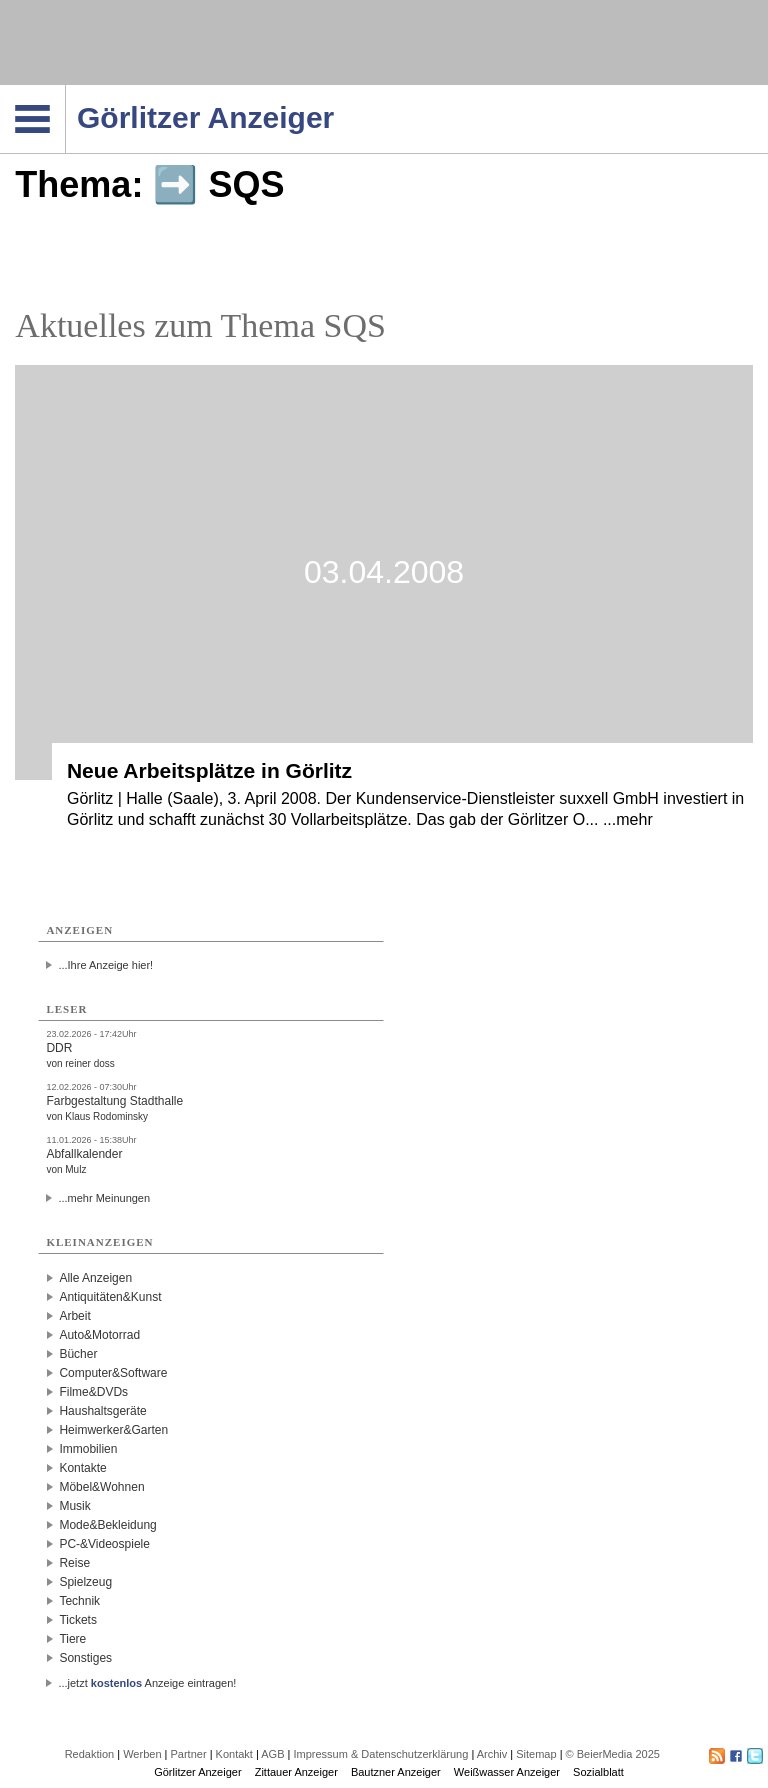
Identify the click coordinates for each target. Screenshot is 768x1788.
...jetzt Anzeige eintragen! (147, 1683)
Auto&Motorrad (99, 1335)
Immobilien (88, 1449)
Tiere (72, 1639)
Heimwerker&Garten (113, 1430)
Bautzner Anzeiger (396, 1772)
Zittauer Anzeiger (296, 1772)
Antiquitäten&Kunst (110, 1297)
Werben (142, 1754)
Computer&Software (113, 1373)
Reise (74, 1563)
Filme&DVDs (93, 1392)
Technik (79, 1601)
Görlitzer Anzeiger (197, 1772)
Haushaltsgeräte (102, 1411)
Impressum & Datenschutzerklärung (380, 1754)
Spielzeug (85, 1582)
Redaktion (90, 1754)
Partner (189, 1754)
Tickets (78, 1620)
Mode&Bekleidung (107, 1525)
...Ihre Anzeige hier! (105, 965)
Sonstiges (85, 1658)
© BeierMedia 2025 (613, 1754)
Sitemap (536, 1754)
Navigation (65, 91)
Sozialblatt (598, 1772)
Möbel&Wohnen (101, 1487)
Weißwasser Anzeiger (507, 1772)
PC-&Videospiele (104, 1544)
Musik (74, 1506)
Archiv (492, 1754)
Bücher (78, 1354)
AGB (272, 1754)
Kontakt (234, 1754)
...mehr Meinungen (104, 1198)
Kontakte (82, 1468)
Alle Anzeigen (95, 1278)
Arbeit (74, 1316)
